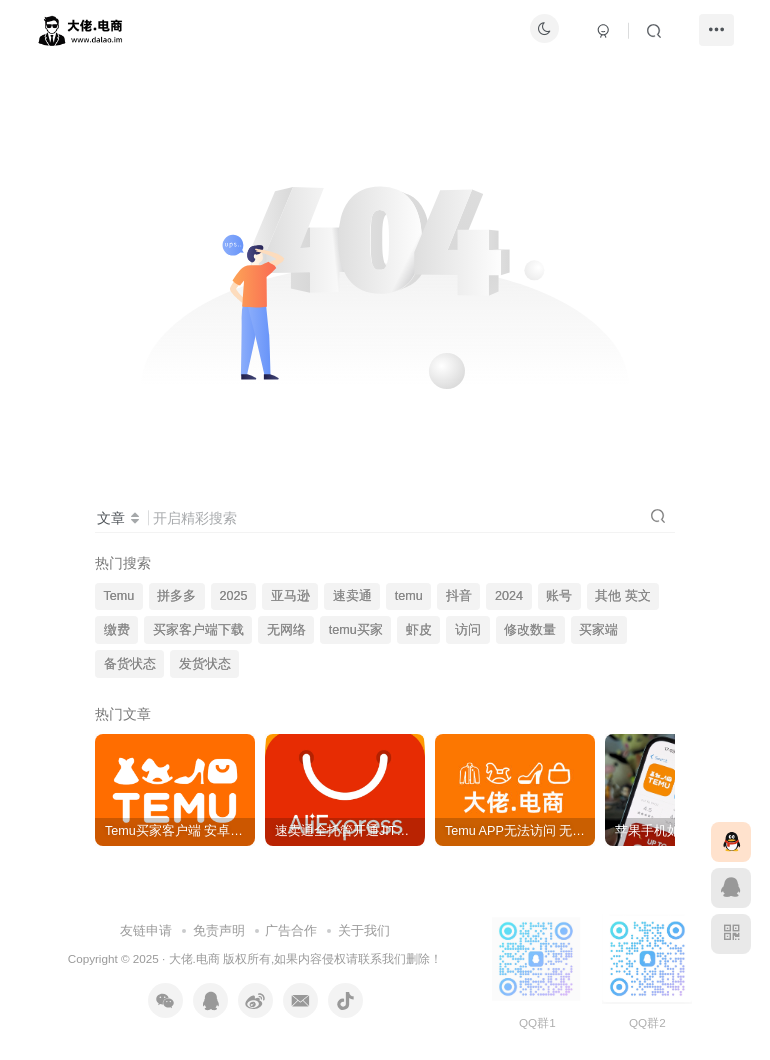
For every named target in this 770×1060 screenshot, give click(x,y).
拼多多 (176, 596)
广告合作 (291, 930)
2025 (234, 596)
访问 (468, 630)
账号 (559, 596)
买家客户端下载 (198, 630)
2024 (509, 596)
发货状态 (205, 664)
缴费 (117, 630)
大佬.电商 (194, 958)
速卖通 (352, 596)
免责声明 (219, 930)
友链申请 (146, 930)
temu (409, 596)
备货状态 (130, 664)
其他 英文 (623, 596)
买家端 (598, 630)
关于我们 (364, 930)
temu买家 (356, 630)
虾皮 (419, 630)
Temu (119, 596)
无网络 (286, 630)
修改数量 (530, 630)
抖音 (459, 596)
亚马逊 (290, 596)
